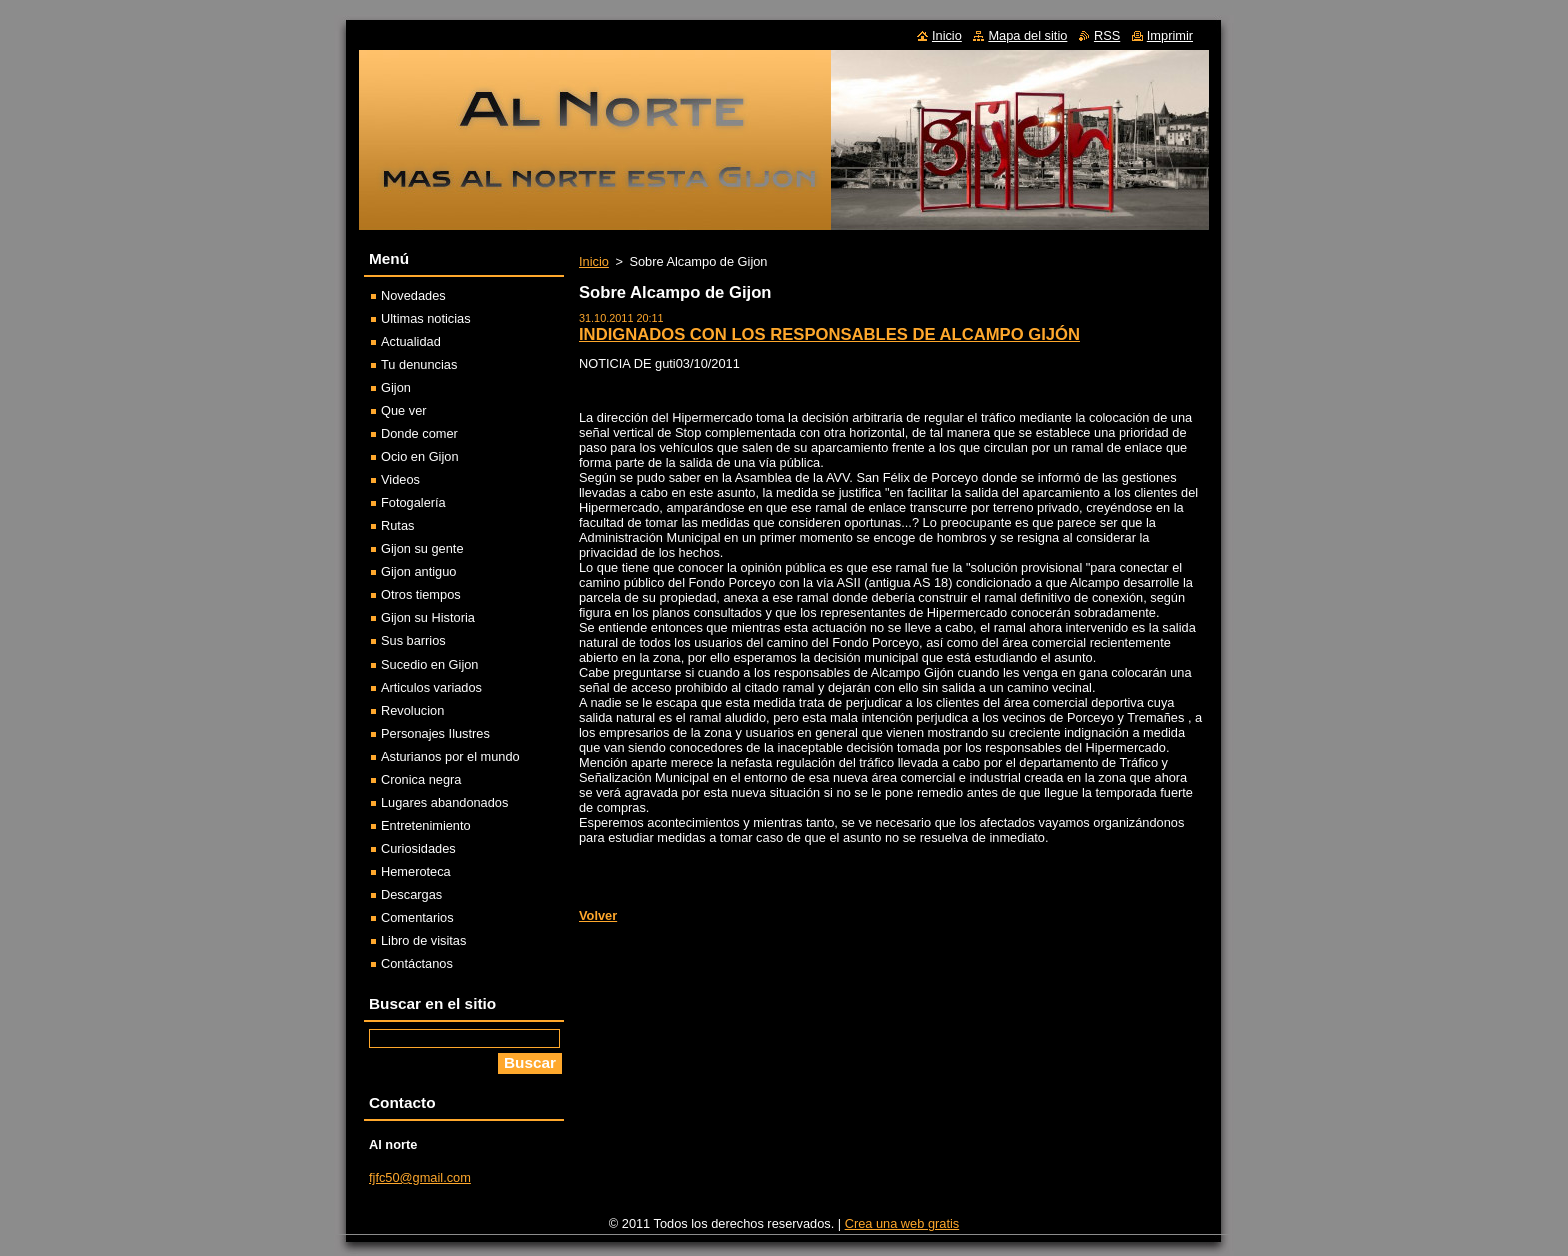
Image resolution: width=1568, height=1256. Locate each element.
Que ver (404, 410)
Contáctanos (417, 963)
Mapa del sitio (1027, 35)
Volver (598, 915)
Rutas (397, 525)
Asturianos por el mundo (450, 756)
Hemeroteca (416, 871)
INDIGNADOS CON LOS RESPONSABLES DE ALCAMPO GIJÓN (829, 334)
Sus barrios (413, 640)
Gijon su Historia (428, 617)
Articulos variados (431, 687)
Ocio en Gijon (420, 456)
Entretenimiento (426, 825)
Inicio (594, 261)
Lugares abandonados (444, 802)
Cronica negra (421, 779)
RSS (1107, 35)
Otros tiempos (421, 594)
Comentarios (417, 917)
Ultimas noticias (426, 318)
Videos (400, 479)
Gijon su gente (422, 548)
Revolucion (412, 710)
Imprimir (1170, 35)
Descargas (411, 894)
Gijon (396, 387)
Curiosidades (418, 848)
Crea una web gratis (902, 1223)
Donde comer (419, 433)
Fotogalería (413, 502)
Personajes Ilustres (435, 733)
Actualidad (411, 341)
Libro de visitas (423, 940)
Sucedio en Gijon (429, 664)
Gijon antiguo (418, 571)
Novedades (413, 295)
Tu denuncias (419, 364)
